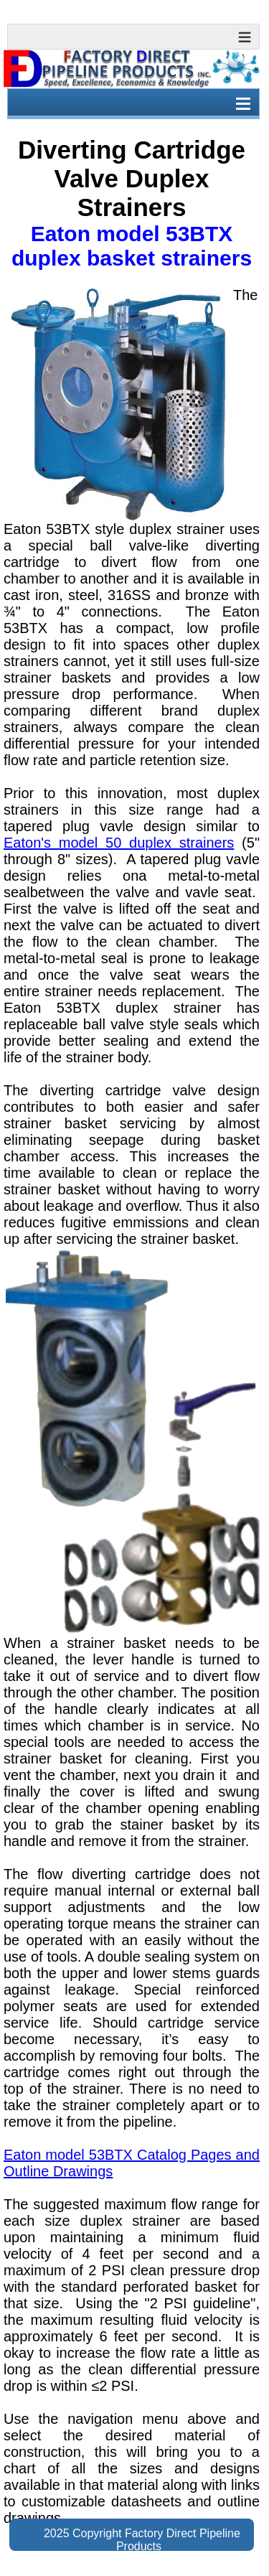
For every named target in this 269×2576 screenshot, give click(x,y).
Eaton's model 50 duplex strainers (119, 843)
